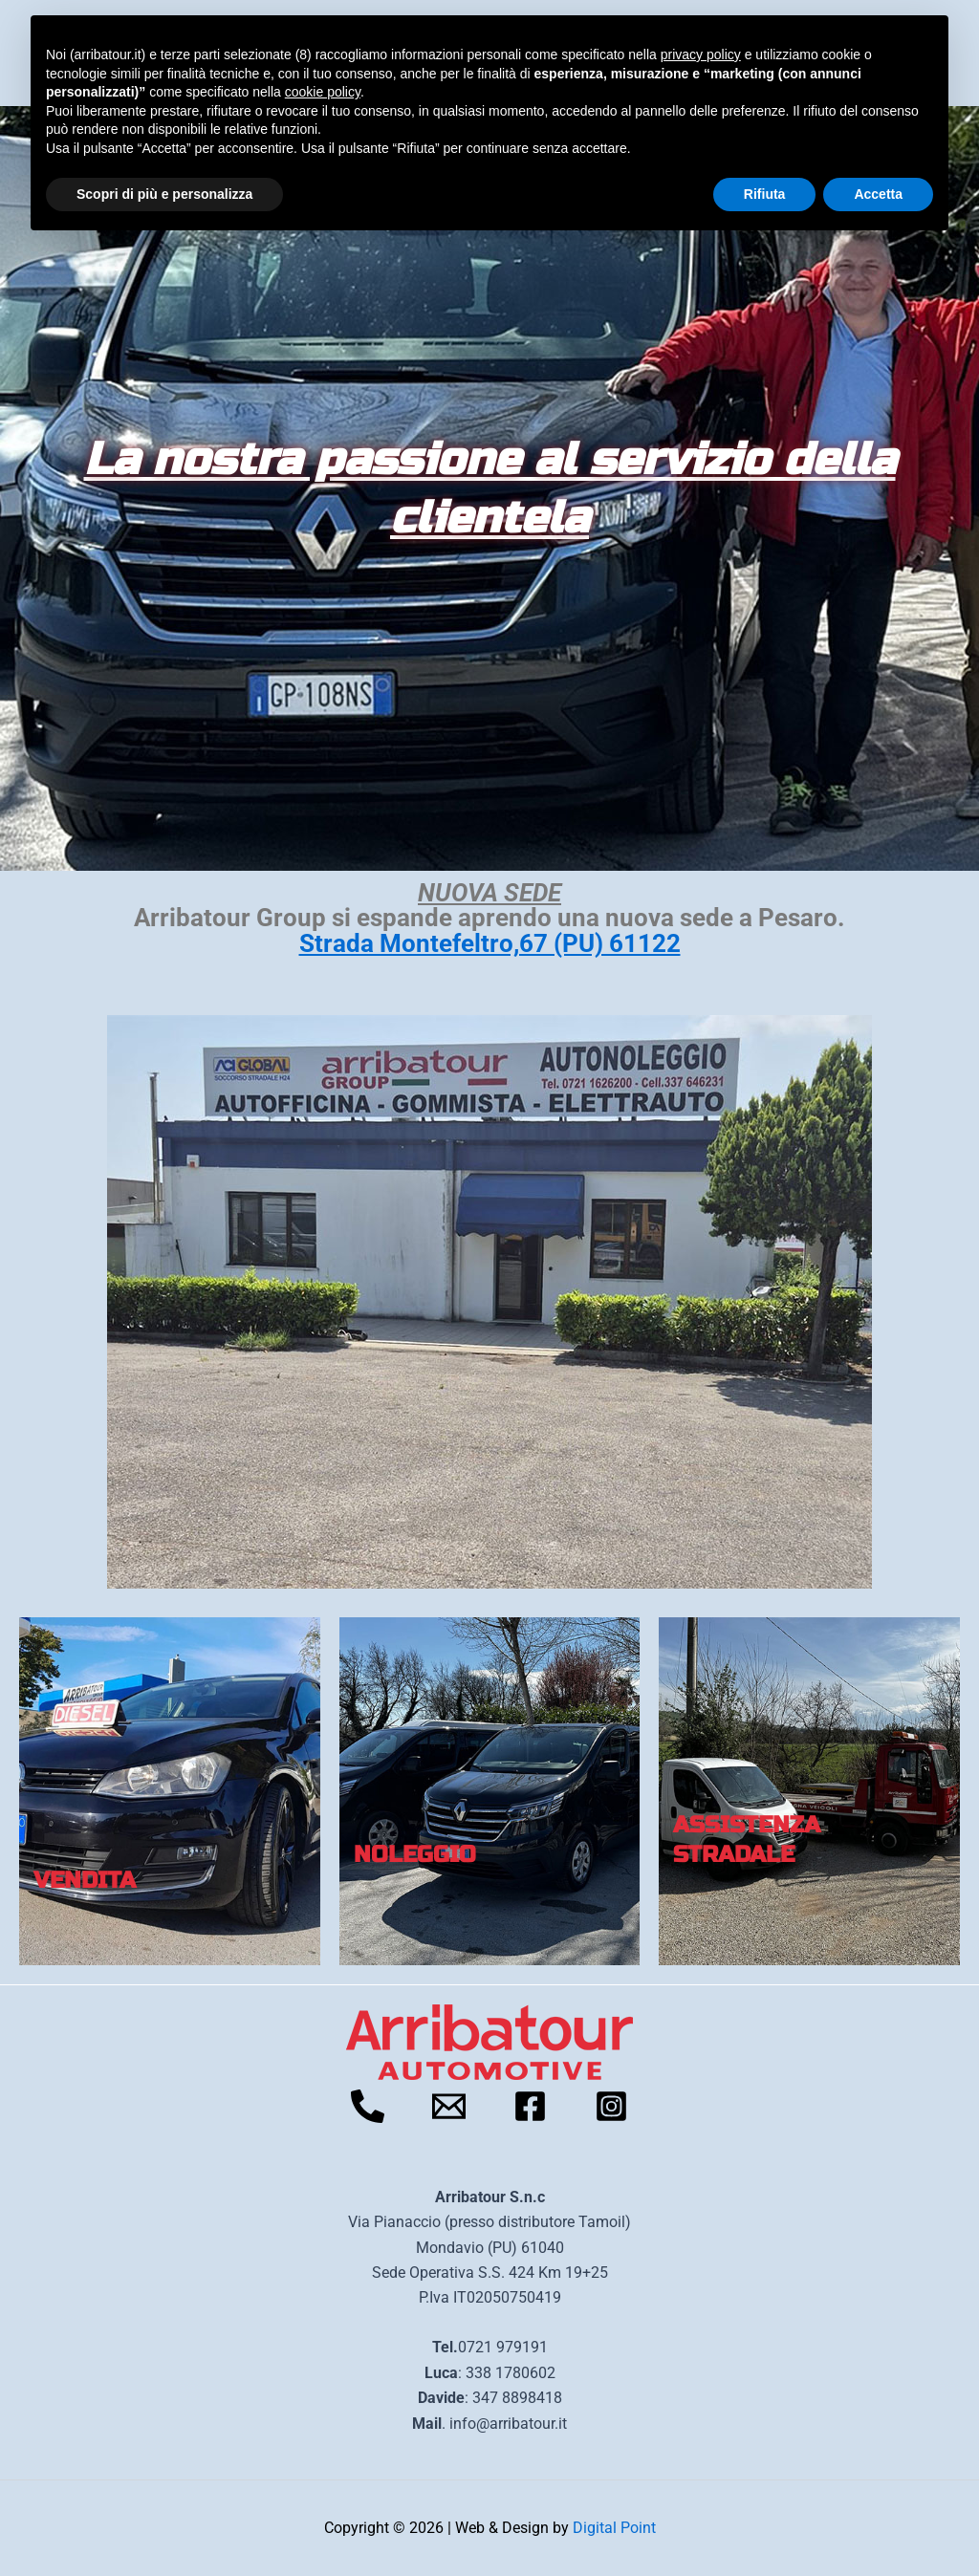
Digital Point (614, 2528)
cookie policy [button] (322, 91)
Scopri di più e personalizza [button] (164, 194)
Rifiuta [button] (765, 194)
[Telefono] (367, 2106)
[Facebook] (530, 2106)
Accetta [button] (878, 194)
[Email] (449, 2106)
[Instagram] (611, 2106)
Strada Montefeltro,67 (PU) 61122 (490, 943)
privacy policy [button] (701, 54)
